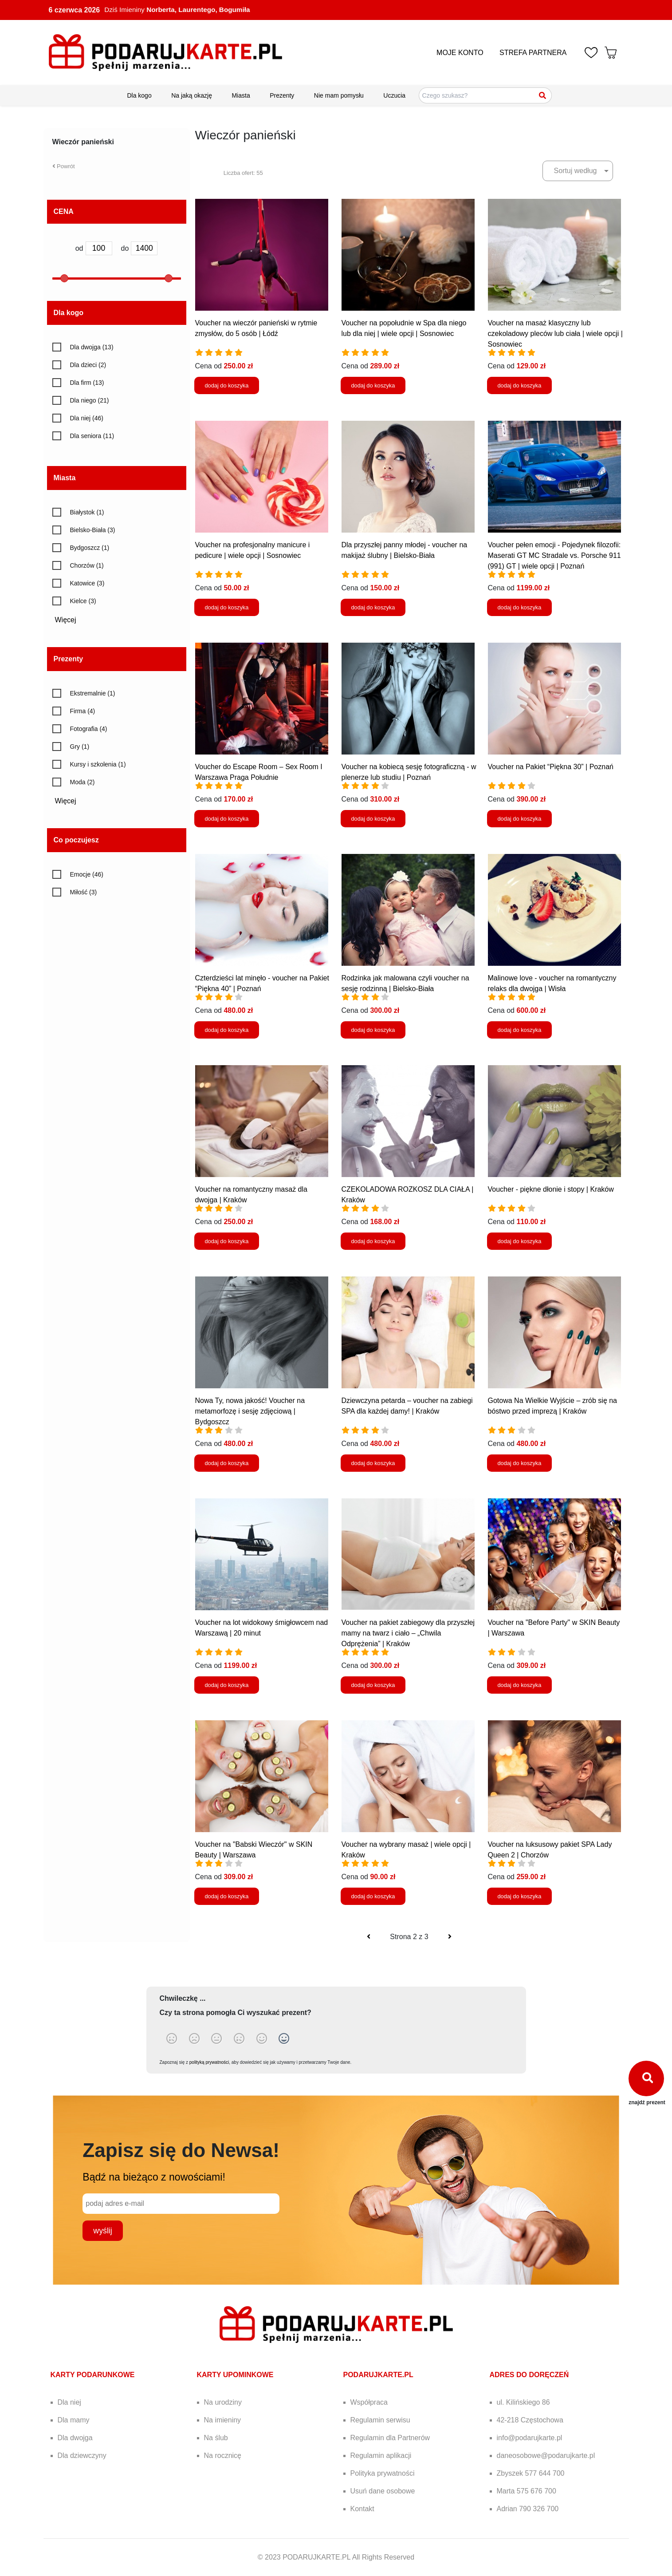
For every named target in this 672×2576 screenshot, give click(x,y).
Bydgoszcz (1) (90, 547)
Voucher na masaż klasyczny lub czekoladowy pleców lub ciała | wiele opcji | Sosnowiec (555, 333)
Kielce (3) (83, 600)
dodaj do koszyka (227, 385)
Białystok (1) (87, 512)
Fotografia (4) (88, 728)
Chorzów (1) (87, 565)
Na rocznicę (222, 2455)
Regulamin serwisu (380, 2420)
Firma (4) (82, 711)
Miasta (241, 95)
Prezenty (282, 95)
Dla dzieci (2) (88, 364)
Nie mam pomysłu (339, 95)
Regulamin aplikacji (381, 2455)
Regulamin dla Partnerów (390, 2438)
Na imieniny (222, 2420)
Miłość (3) (83, 892)
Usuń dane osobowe (382, 2491)
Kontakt (362, 2509)
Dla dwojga (75, 2438)
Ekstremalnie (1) (92, 693)
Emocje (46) (86, 874)
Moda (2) (82, 782)
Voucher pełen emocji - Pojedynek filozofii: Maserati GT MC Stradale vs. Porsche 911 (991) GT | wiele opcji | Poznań (554, 555)
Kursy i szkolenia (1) (98, 764)
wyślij (102, 2230)
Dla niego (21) (89, 400)
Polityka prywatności (382, 2473)
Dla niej (69, 2402)
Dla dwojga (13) (92, 347)
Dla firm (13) (87, 382)
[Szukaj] (543, 95)
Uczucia (394, 95)
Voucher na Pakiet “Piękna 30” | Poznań (550, 766)
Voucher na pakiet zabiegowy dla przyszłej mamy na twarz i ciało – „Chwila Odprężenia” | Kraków (408, 1633)
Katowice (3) (87, 583)
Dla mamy (74, 2420)
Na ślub (216, 2438)
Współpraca (369, 2402)
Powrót (63, 166)
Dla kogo (139, 95)
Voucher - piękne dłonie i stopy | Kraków (551, 1189)
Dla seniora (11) (92, 435)
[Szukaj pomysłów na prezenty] (485, 95)
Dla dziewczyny (82, 2455)
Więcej (69, 620)
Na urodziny (223, 2402)
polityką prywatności (209, 2062)
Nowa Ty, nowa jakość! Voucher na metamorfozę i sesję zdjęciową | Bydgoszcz (250, 1411)
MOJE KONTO (459, 52)
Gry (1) (80, 746)
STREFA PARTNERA (532, 52)
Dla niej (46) (86, 418)
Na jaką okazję (191, 95)
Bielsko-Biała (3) (92, 529)
